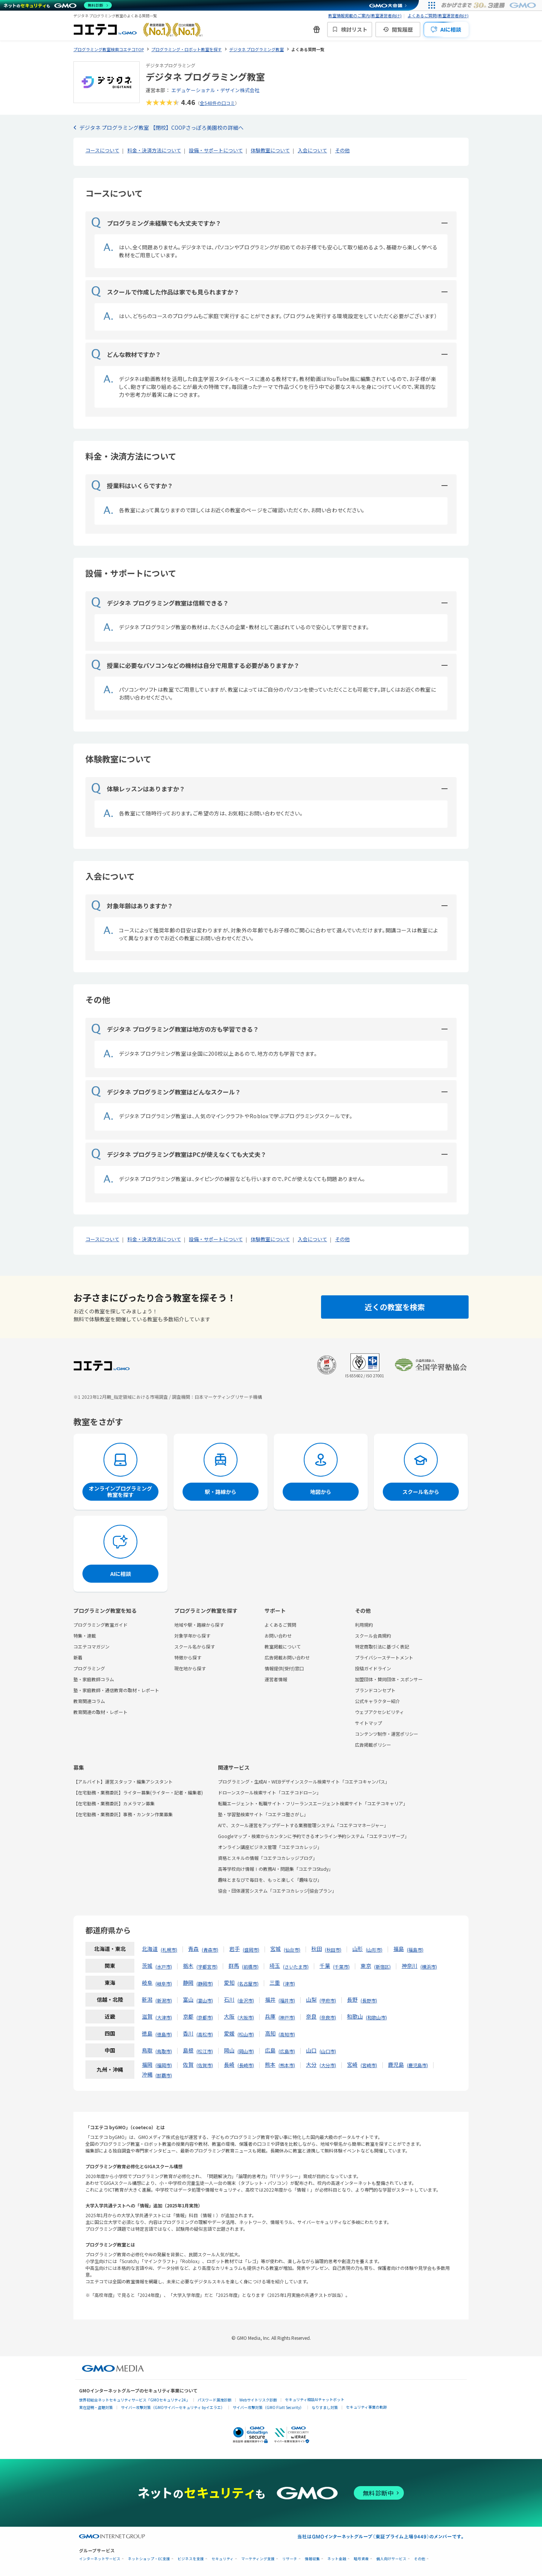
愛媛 (229, 2033)
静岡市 (205, 1983)
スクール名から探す (194, 1646)
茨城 (147, 1965)
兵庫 (270, 2016)
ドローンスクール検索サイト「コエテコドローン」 (269, 1792)
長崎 (229, 2064)
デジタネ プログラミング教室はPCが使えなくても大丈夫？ (178, 1154)
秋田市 (333, 1949)
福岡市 (164, 2065)
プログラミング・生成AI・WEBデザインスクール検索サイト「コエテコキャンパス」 (304, 1781)
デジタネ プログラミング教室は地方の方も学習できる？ (175, 1029)
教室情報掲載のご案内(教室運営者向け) (365, 15)
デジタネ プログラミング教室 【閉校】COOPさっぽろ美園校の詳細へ (161, 127)
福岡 (147, 2064)
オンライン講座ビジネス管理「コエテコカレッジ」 (270, 1847)
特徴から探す (187, 1657)
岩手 (234, 1948)
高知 (270, 2033)
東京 (366, 1965)
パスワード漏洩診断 (214, 2400)
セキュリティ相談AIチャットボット (314, 2399)
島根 (188, 2050)
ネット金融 (336, 2558)
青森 (193, 1948)
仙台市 (292, 1949)
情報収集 (312, 2558)
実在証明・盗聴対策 (96, 2407)
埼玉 (274, 1965)
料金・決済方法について (154, 150)
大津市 (164, 2017)
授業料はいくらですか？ (132, 485)
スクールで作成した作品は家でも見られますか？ (165, 291)
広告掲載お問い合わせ (287, 1657)
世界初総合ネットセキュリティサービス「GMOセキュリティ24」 (134, 2400)
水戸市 (164, 1966)
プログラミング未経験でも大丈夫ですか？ (156, 222)
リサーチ (289, 2558)
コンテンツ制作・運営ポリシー (386, 1733)
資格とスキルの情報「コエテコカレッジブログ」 (267, 1858)
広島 (270, 2050)
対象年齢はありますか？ (132, 905)
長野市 (369, 2000)
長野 (352, 1999)
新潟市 (164, 2000)
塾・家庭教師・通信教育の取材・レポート (116, 1690)
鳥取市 (164, 2051)
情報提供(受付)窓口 (284, 1668)
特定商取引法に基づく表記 (382, 1646)
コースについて (102, 150)
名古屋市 (248, 1983)
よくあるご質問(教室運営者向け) (438, 15)
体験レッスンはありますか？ (138, 788)
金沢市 (246, 2000)
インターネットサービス (99, 2558)
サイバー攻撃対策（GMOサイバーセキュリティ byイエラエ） (173, 2407)
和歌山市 (376, 2017)
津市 (289, 1983)
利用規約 (364, 1624)
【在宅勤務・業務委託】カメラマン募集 (114, 1803)
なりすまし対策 (325, 2407)
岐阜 (147, 1982)
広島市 (287, 2051)
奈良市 (328, 2017)
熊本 (270, 2064)
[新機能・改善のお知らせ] (316, 29)
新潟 (147, 1999)
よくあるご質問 (280, 1624)
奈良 (311, 2016)
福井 (270, 1999)
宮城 (275, 1948)
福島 (398, 1948)
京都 (188, 2016)
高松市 (205, 2034)
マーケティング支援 (258, 2558)
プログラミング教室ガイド (100, 1624)
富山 (188, 1999)
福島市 (415, 1949)
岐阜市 (164, 1983)
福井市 (287, 2000)
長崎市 (246, 2065)
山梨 (311, 1999)
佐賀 (188, 2064)
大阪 (229, 2016)
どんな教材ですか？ (126, 354)
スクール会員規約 (373, 1635)
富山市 (205, 2000)
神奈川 (409, 1965)
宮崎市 (369, 2065)
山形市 (374, 1949)
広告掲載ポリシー (373, 1744)
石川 (229, 1999)
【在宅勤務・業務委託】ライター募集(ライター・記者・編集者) (138, 1792)
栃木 (188, 1965)
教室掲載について (283, 1646)
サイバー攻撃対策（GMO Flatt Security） (268, 2407)
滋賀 (147, 2016)
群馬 (233, 1965)
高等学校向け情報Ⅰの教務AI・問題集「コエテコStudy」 (275, 1869)
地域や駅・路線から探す (199, 1624)
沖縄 (147, 2074)
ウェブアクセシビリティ (379, 1712)
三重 (274, 1982)
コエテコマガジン (91, 1646)
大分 (311, 2064)
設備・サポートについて (216, 150)
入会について (312, 150)
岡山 (229, 2050)
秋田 (316, 1948)
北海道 (150, 1948)
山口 (311, 2050)
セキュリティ (223, 2558)
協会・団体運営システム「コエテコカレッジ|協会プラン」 (277, 1890)
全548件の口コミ (217, 103)
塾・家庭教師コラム (93, 1679)
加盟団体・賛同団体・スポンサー (389, 1679)
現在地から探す (190, 1668)
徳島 (147, 2033)
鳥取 (147, 2050)
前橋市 (250, 1966)
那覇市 (164, 2075)
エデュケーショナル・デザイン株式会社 (215, 90)
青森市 (210, 1949)
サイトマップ (368, 1723)
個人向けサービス (391, 2558)
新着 (77, 1657)
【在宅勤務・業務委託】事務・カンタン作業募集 (123, 1814)
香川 (188, 2033)
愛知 (229, 1982)
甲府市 (328, 2000)
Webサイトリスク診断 (258, 2400)
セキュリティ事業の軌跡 (366, 2407)
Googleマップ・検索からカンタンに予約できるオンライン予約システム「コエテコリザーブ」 (313, 1836)
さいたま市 (296, 1966)
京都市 (205, 2017)
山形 (357, 1948)
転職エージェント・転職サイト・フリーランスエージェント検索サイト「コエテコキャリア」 (313, 1803)
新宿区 (382, 1966)
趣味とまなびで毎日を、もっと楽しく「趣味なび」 (270, 1879)
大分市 (328, 2065)
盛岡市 (251, 1949)
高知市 (287, 2034)
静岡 (188, 1982)
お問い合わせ (278, 1635)
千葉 (325, 1965)
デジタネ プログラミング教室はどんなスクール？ (166, 1091)
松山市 (246, 2034)
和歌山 (355, 2016)
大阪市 (246, 2017)
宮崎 (352, 2064)
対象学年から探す (192, 1635)
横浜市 (428, 1966)
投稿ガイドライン (373, 1668)
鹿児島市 (417, 2065)
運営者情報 (276, 1679)
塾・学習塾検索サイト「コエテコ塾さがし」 (263, 1814)
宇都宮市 (207, 1966)
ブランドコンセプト (375, 1690)
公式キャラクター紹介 (377, 1701)
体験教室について (270, 150)
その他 (342, 150)
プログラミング (89, 1668)
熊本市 (287, 2065)
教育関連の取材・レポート (100, 1712)
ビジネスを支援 (191, 2558)
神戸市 (287, 2017)
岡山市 (246, 2051)
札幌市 (169, 1949)
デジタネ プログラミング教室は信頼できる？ (160, 602)
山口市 (328, 2051)
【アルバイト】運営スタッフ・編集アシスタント (123, 1781)
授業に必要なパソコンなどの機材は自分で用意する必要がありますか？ (195, 665)
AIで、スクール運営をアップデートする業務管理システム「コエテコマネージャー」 (303, 1825)
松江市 (205, 2051)
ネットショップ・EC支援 (149, 2558)
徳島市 (164, 2034)
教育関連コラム (89, 1701)
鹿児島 (396, 2064)
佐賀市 (205, 2065)
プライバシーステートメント (384, 1657)
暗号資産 (361, 2558)
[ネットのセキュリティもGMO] (58, 5)
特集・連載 (84, 1635)
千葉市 (341, 1966)
